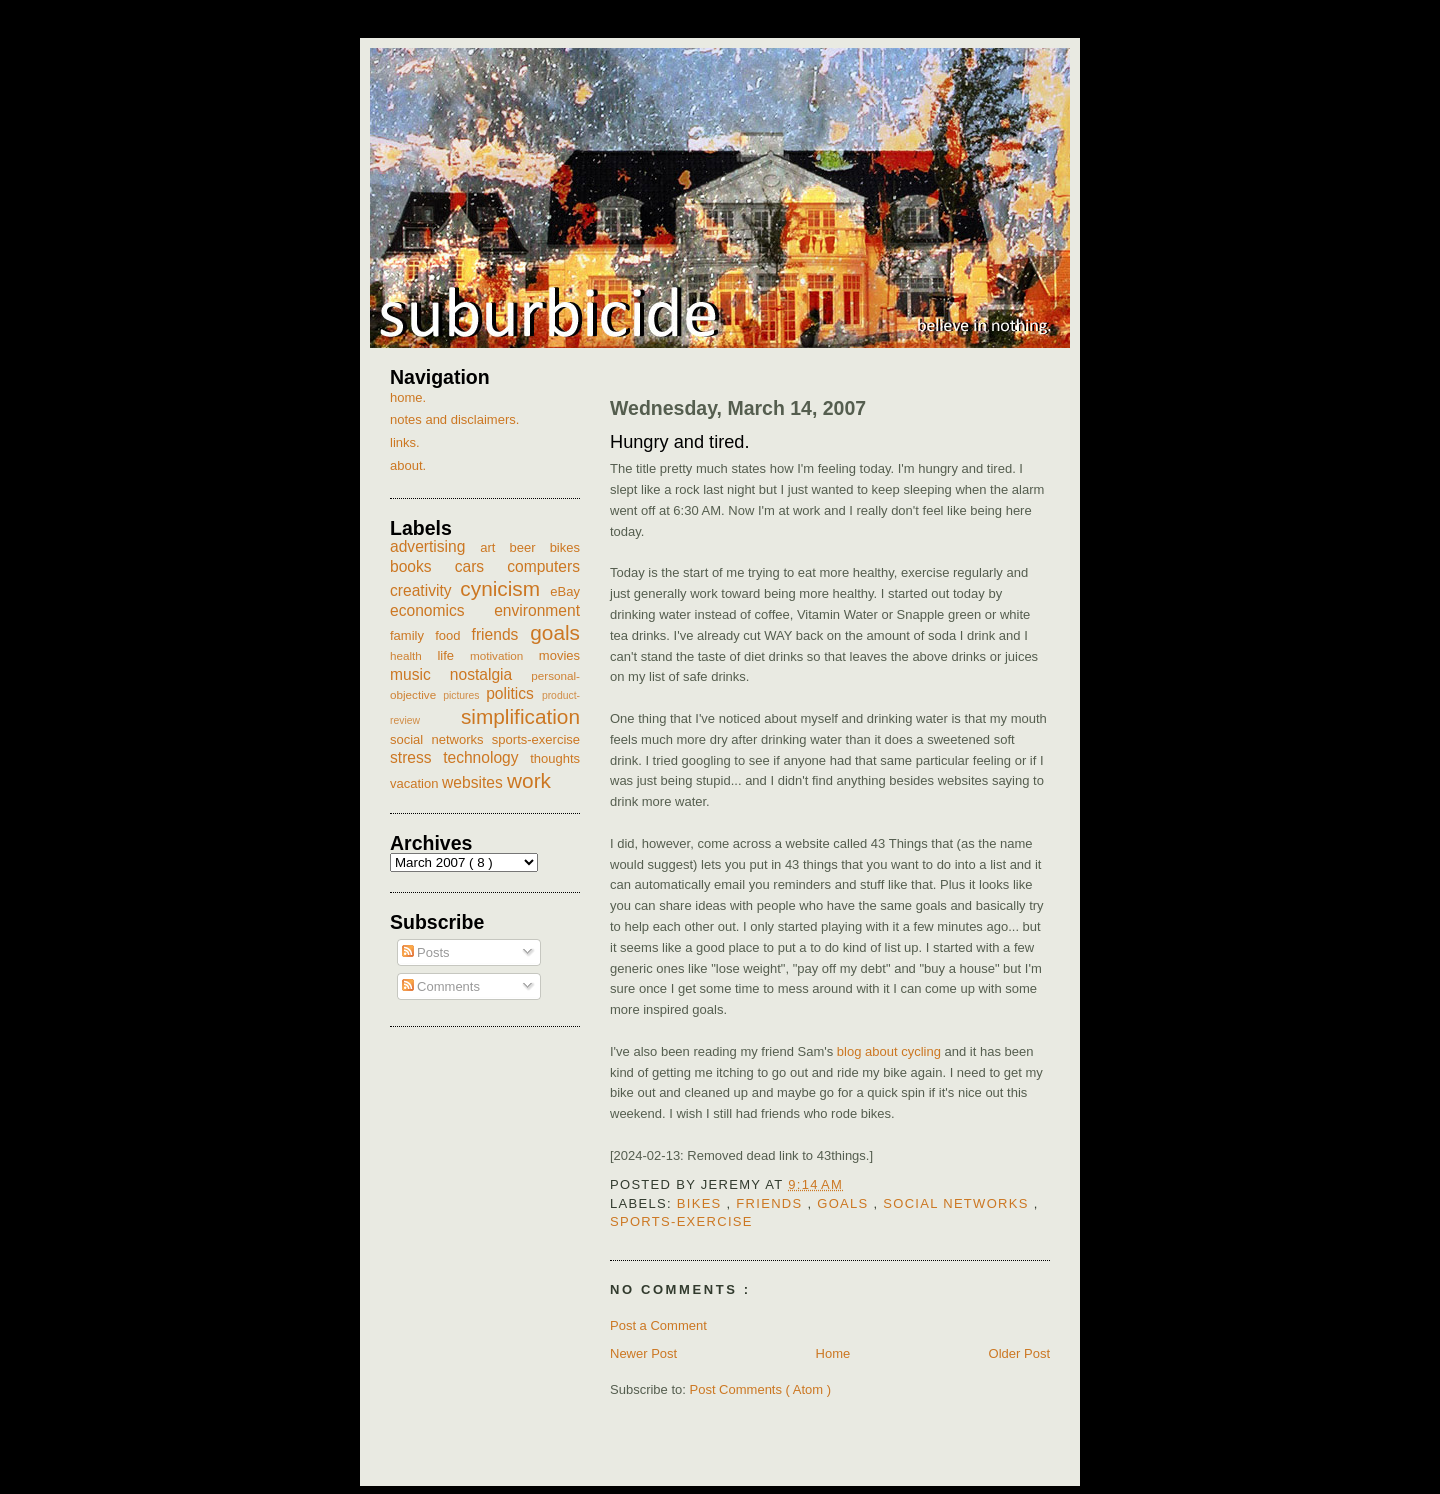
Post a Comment (658, 1325)
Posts (426, 952)
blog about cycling (889, 1051)
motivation (504, 655)
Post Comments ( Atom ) (761, 1389)
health (413, 655)
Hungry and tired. (680, 442)
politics (514, 693)
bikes (702, 1203)
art (494, 547)
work (529, 780)
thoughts (555, 758)
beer (530, 547)
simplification (520, 716)
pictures (464, 695)
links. (405, 442)
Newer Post (643, 1353)
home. (408, 397)
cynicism (505, 588)
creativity (425, 590)
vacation (416, 783)
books (422, 566)
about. (408, 465)
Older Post (1019, 1353)
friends (771, 1203)
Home (833, 1353)
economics (442, 610)
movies (559, 655)
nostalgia (490, 674)
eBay (565, 591)
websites (474, 782)
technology (486, 757)
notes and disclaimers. (454, 419)
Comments (441, 986)
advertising (435, 546)
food (453, 635)
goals (845, 1203)
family (412, 635)
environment (537, 610)
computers (543, 566)
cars (481, 566)
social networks (958, 1203)
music (420, 674)
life (453, 655)
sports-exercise (681, 1221)
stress (416, 757)
